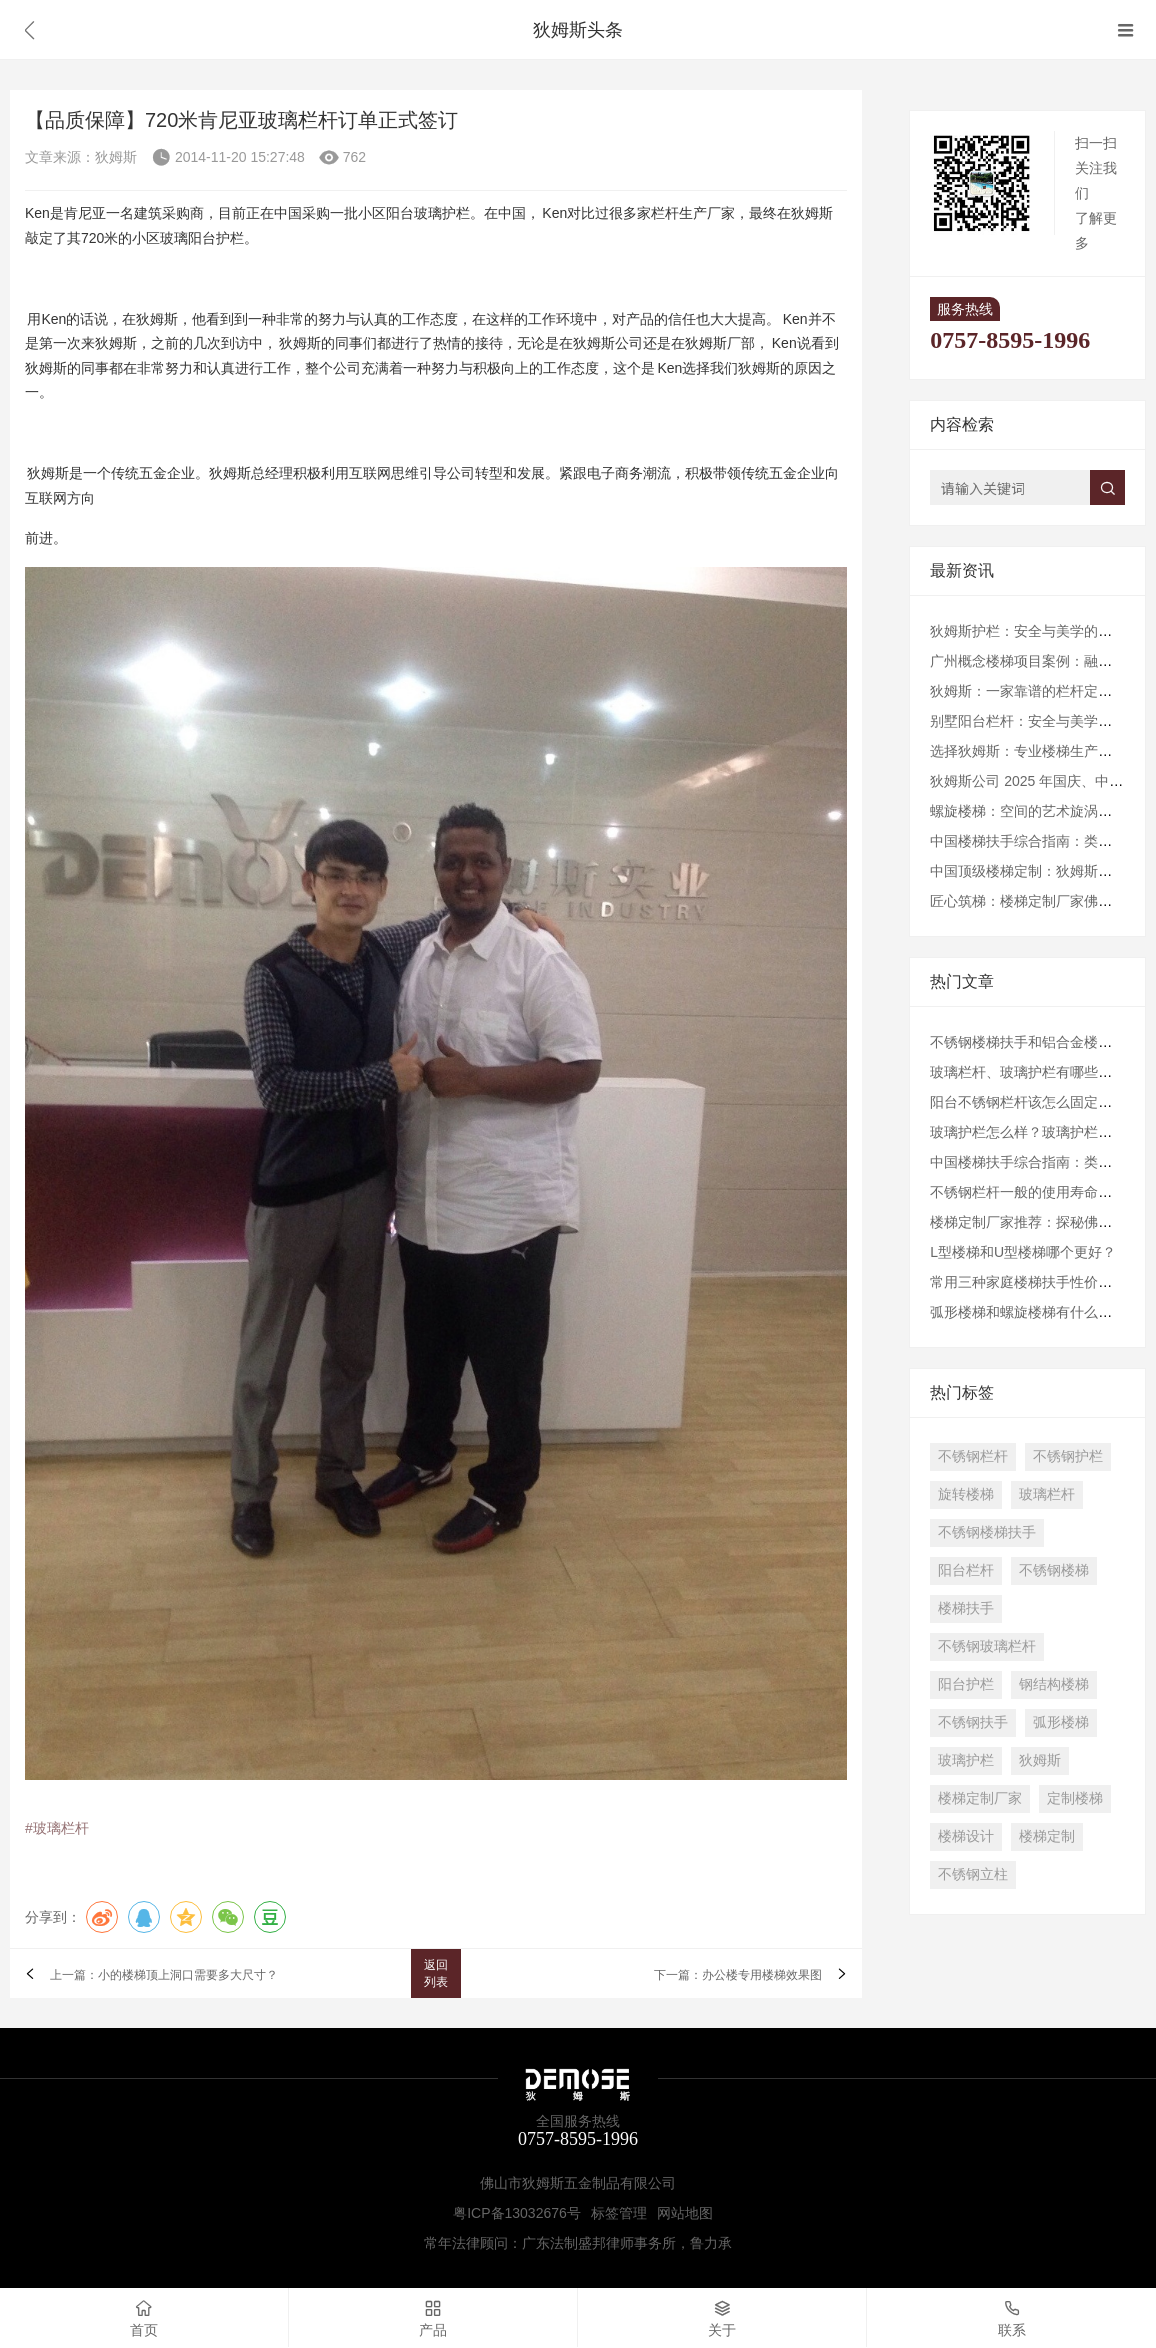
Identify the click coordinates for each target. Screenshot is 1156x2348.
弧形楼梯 (1061, 1722)
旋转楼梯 (966, 1494)
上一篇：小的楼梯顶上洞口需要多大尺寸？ (164, 1975)
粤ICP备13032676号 (517, 2213)
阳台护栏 (966, 1684)
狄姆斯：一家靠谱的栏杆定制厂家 (1035, 691)
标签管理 (619, 2213)
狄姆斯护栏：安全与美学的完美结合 (1042, 631)
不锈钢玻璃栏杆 (987, 1646)
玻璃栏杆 (1047, 1494)
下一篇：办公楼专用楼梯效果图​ (738, 1975)
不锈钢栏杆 (973, 1456)
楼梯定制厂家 (980, 1798)
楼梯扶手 (966, 1608)
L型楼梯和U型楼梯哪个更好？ (1023, 1252)
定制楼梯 (1075, 1798)
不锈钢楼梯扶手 (987, 1532)
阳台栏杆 (966, 1570)
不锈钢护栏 (1068, 1456)
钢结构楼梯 (1054, 1684)
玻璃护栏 (966, 1760)
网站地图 (685, 2213)
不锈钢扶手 (973, 1722)
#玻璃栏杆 (57, 1828)
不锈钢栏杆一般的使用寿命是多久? (1039, 1192)
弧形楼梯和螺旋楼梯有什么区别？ (1035, 1312)
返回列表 (436, 1973)
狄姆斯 (1040, 1760)
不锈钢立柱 (973, 1874)
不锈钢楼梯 (1054, 1570)
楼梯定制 (1047, 1836)
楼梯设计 (966, 1836)
